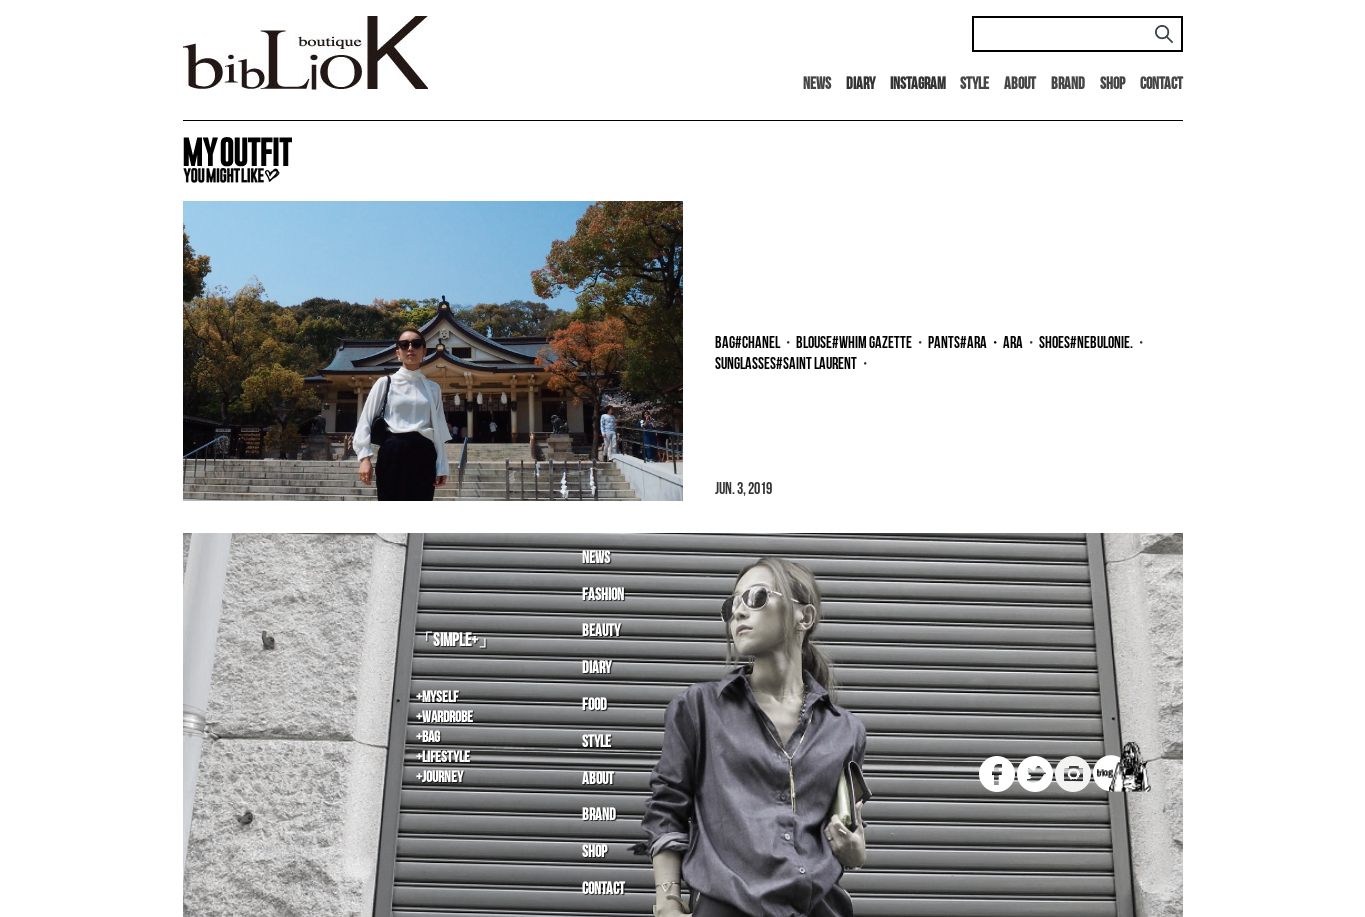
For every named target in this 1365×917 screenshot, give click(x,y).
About (1020, 84)
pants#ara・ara (975, 343)
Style (974, 84)
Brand (1068, 84)
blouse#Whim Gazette (854, 343)
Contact (1161, 84)
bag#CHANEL (747, 343)
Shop (1112, 84)
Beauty (601, 631)
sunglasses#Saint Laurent (786, 364)
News (817, 84)
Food (594, 705)
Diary (596, 668)
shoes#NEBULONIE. (1086, 343)
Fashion (603, 595)
